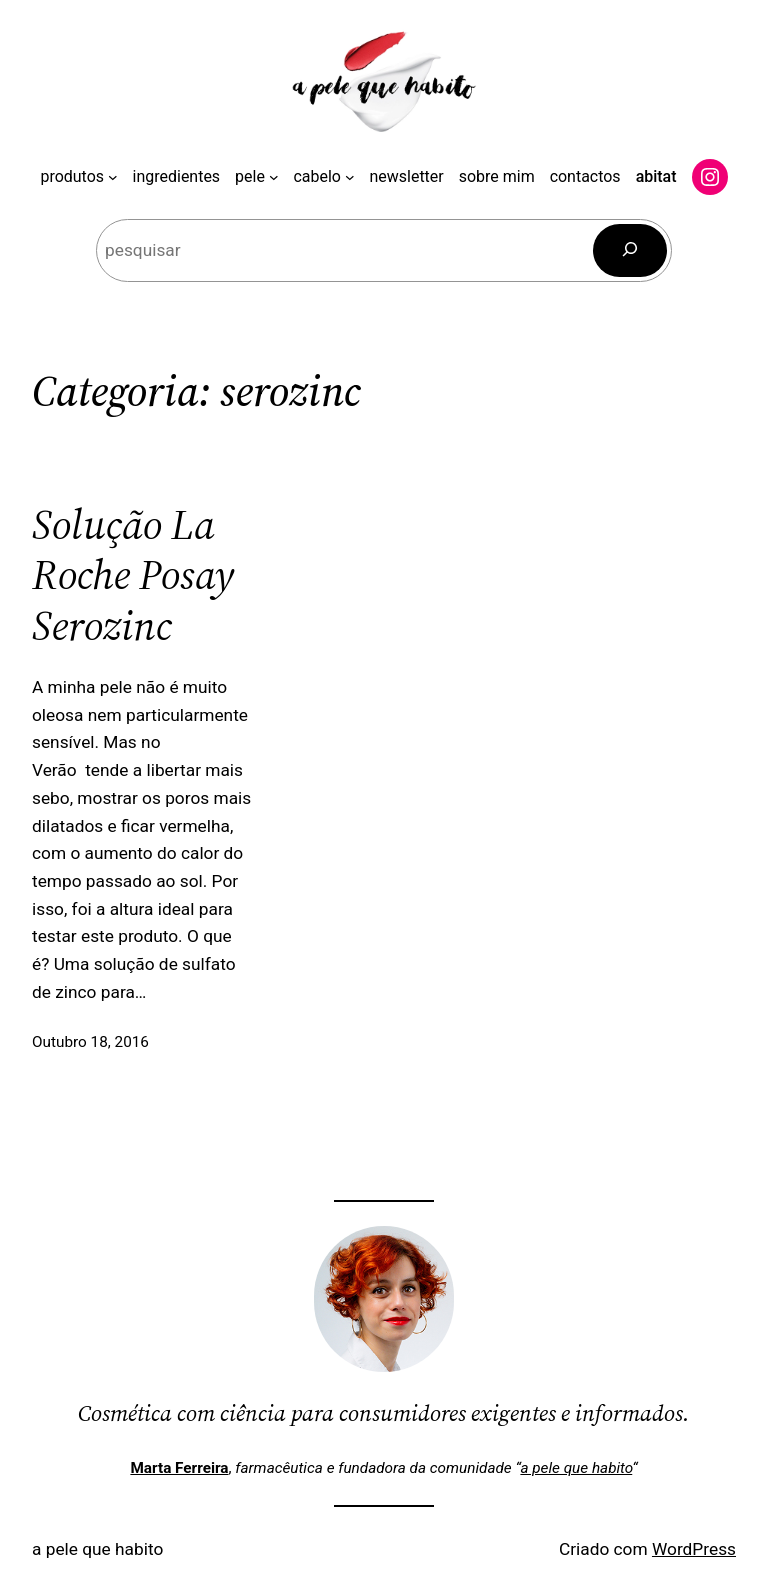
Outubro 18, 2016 (90, 1042)
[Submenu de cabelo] (350, 177)
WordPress (694, 1549)
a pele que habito (576, 1468)
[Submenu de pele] (274, 177)
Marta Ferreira (179, 1468)
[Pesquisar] (630, 250)
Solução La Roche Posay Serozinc (133, 574)
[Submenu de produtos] (113, 177)
